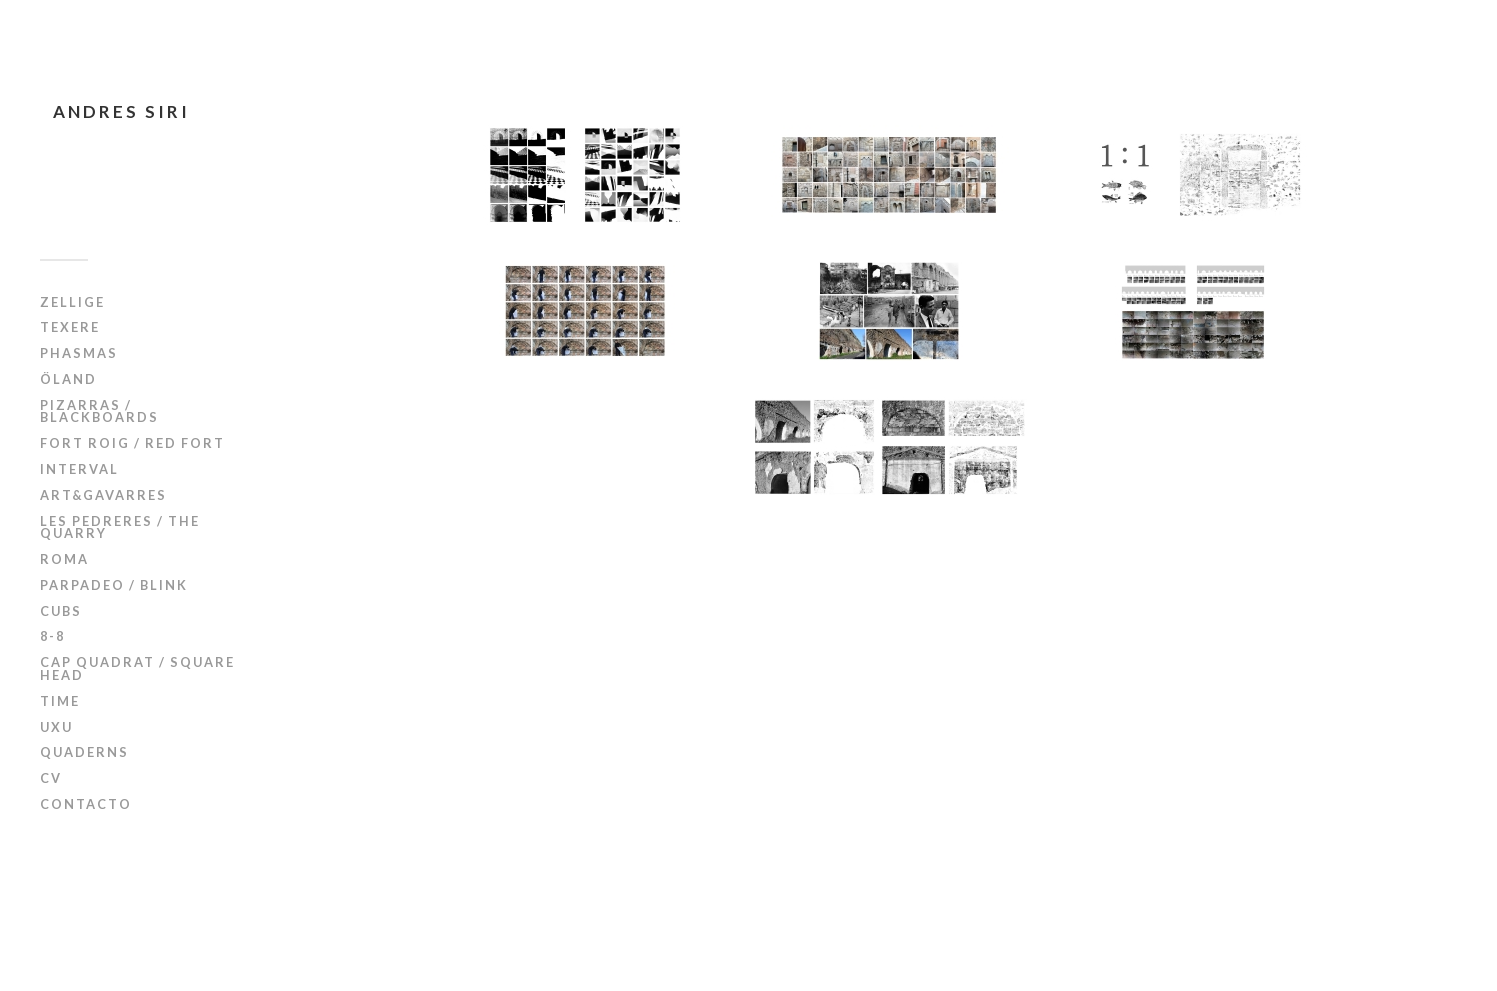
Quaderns (84, 752)
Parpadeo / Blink (114, 585)
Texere (70, 327)
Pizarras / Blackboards (99, 411)
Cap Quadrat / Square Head (137, 668)
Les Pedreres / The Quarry (120, 527)
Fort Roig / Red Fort (132, 443)
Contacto (86, 804)
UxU (56, 727)
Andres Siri (121, 111)
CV (51, 778)
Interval (79, 469)
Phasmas (79, 353)
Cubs (61, 611)
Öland (68, 379)
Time (60, 701)
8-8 (52, 636)
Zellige (72, 302)
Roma (64, 559)
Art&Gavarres (103, 495)
